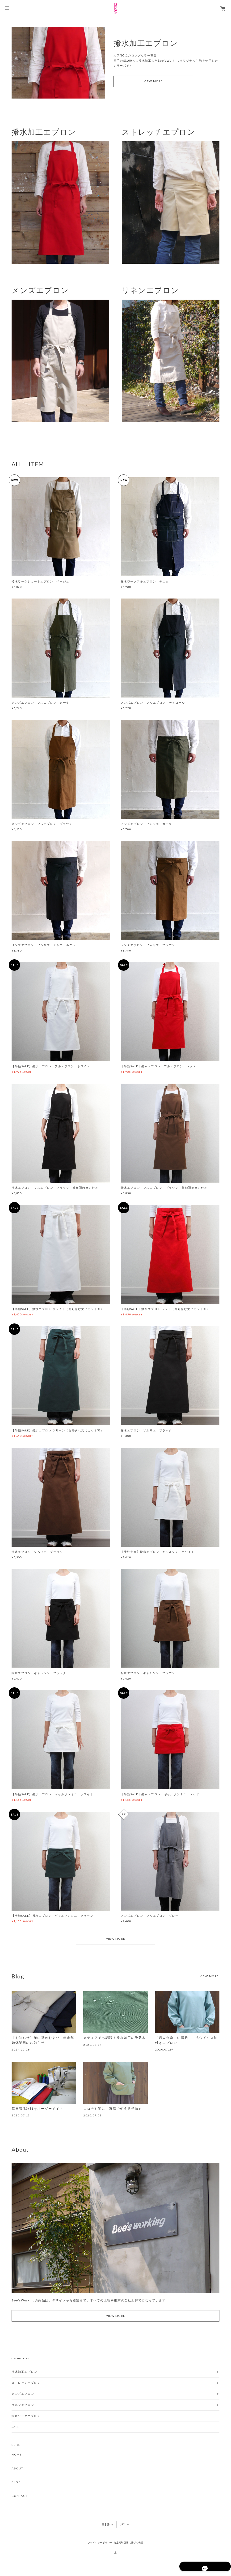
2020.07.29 (164, 2049)
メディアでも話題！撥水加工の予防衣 (114, 2038)
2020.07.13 (21, 2115)
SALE (15, 2427)
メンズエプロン (23, 2394)
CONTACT (19, 2496)
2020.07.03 (92, 2115)
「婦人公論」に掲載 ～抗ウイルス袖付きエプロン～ (186, 2040)
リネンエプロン (23, 2405)
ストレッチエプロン (26, 2383)
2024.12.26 (21, 2049)
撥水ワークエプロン (26, 2416)
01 (92, 94)
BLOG (16, 2482)
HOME (17, 2455)
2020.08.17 (92, 2044)
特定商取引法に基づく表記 (128, 2543)
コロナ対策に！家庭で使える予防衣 (112, 2109)
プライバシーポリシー (100, 2543)
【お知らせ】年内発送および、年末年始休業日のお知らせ (43, 2040)
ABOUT (17, 2468)
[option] (58, 63)
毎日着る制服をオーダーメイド (37, 2109)
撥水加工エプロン (24, 2372)
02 (99, 94)
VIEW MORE (153, 81)
